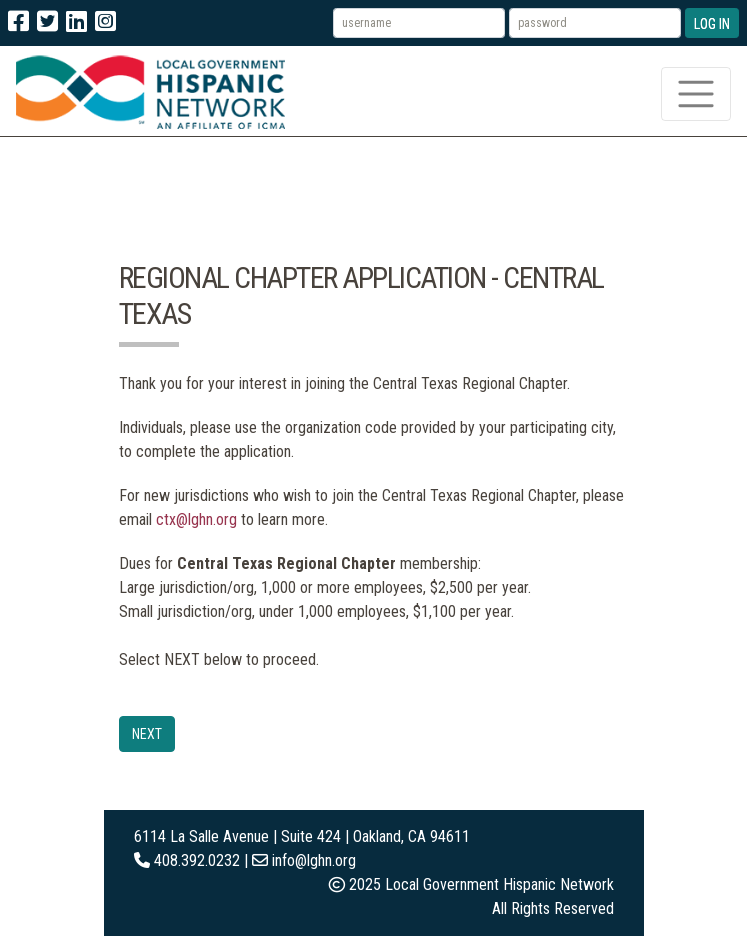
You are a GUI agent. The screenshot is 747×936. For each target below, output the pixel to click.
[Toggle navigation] (696, 94)
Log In (712, 24)
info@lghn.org (314, 860)
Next (147, 734)
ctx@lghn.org (196, 519)
